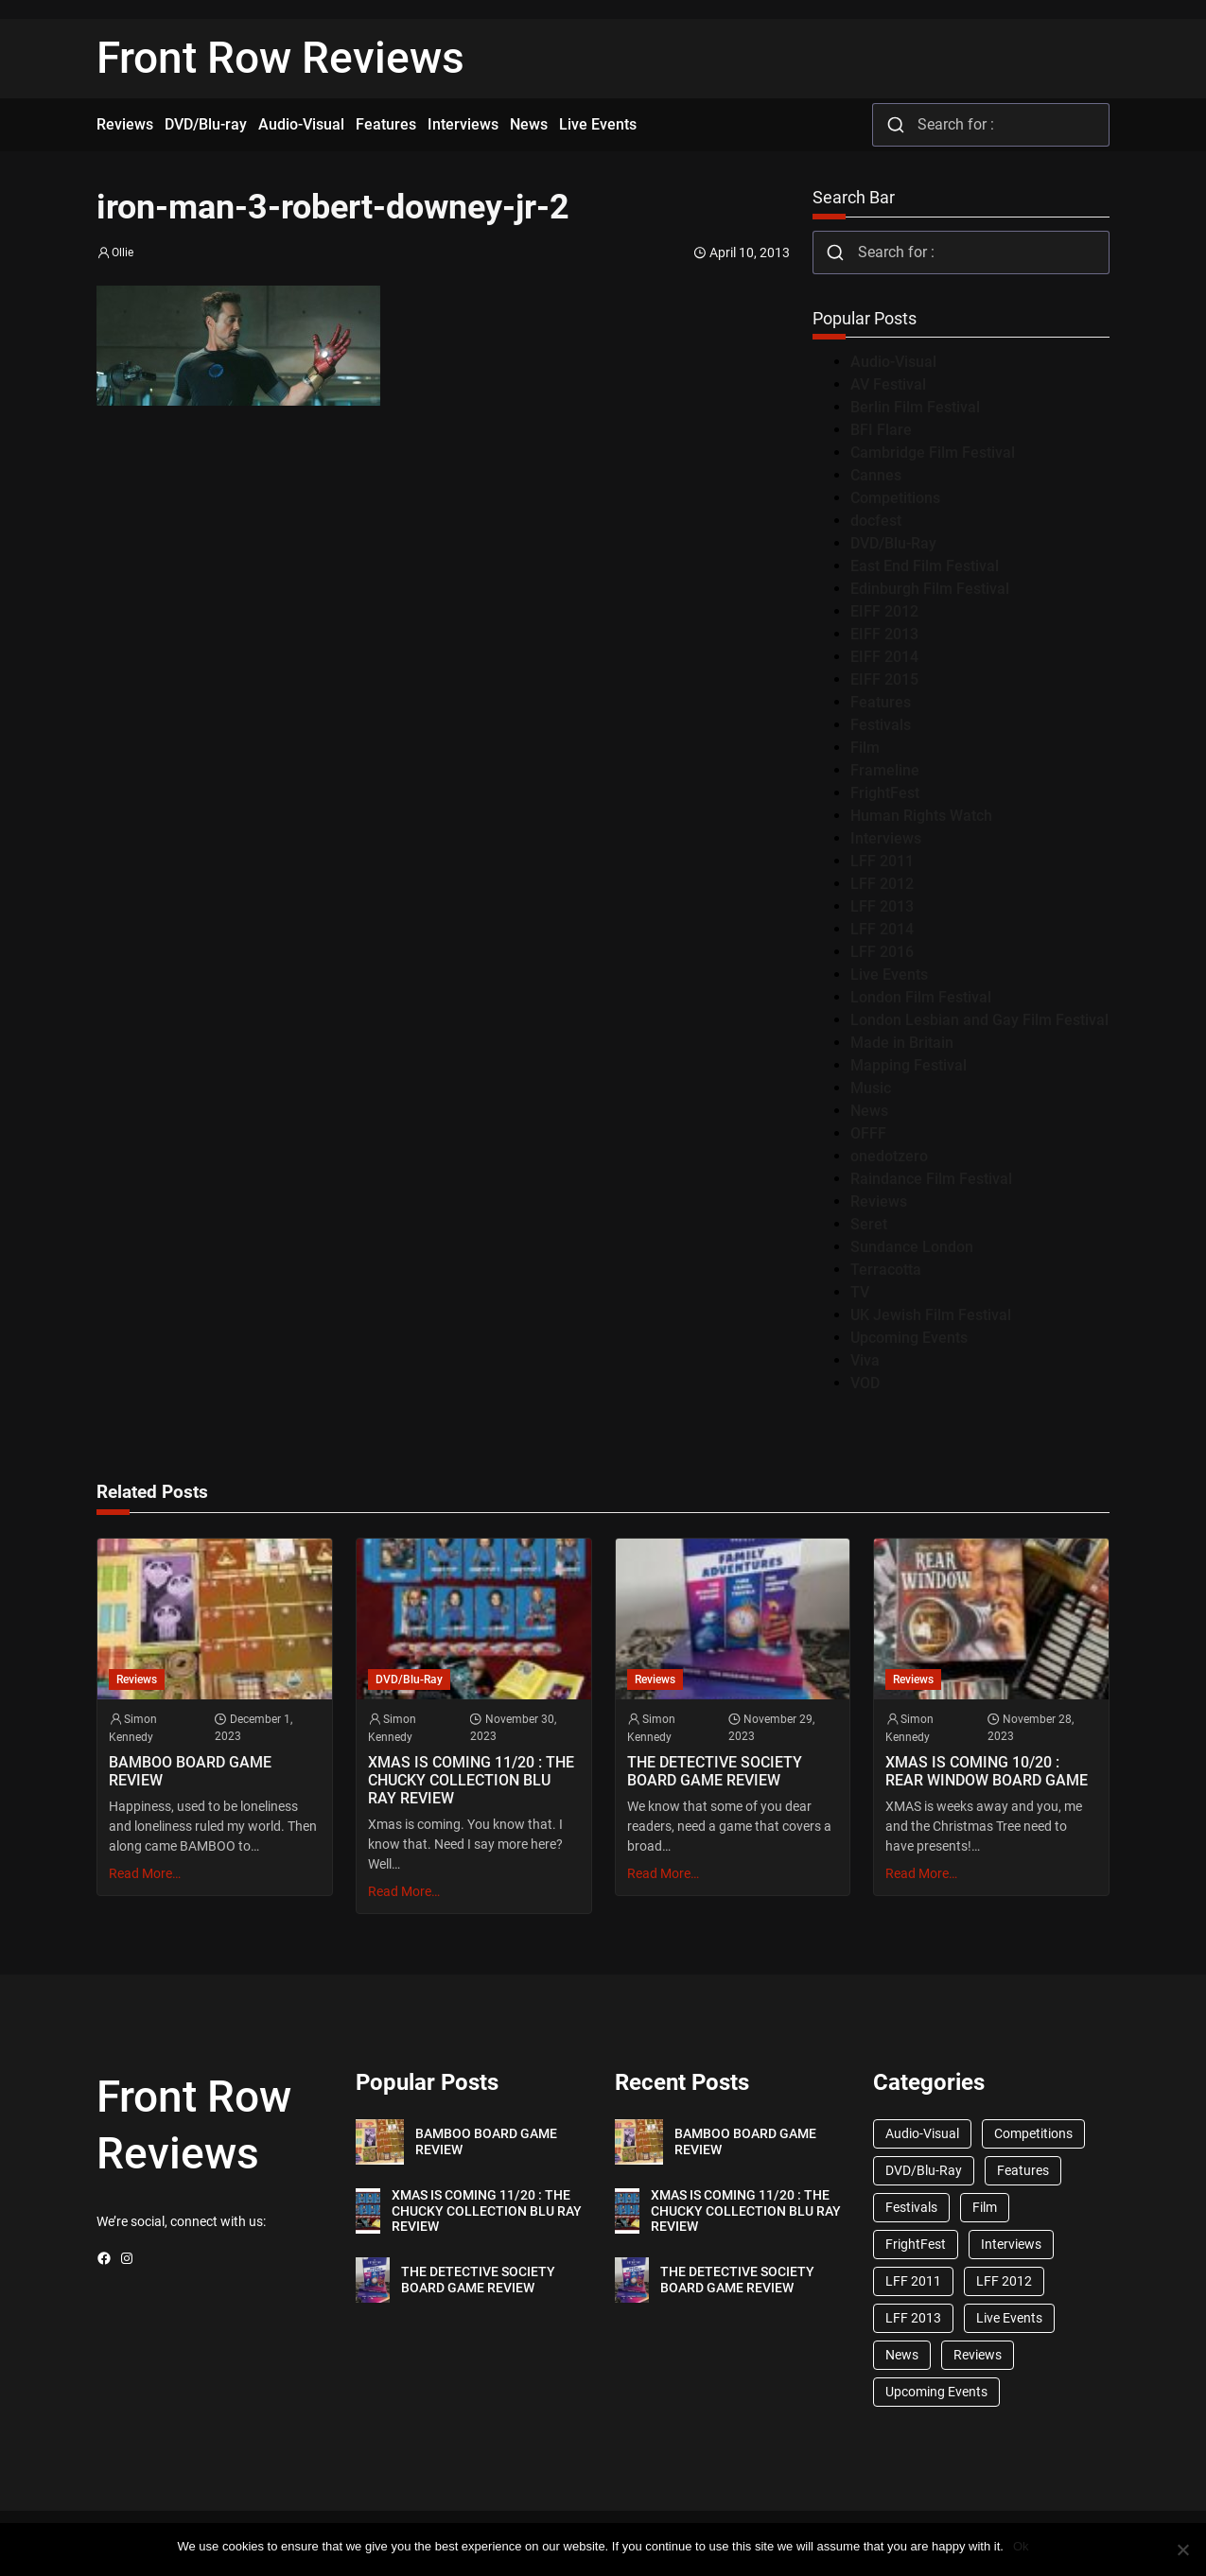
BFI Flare (881, 430)
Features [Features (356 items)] (1023, 2170)
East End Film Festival (924, 566)
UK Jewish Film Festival (930, 1315)
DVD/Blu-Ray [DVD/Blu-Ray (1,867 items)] (923, 2170)
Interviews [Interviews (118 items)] (1011, 2244)
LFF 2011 (882, 861)
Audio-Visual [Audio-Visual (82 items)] (922, 2133)
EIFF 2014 (884, 657)
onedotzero (889, 1156)
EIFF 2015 (884, 679)
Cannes (875, 475)
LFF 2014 (882, 929)
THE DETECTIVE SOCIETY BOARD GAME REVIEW (714, 1771)
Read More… (145, 1873)
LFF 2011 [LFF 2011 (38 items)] (913, 2281)
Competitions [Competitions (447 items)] (1033, 2133)
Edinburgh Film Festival (929, 589)
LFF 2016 (882, 952)
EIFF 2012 (884, 611)
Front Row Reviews (280, 57)
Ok (1021, 2546)
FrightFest (884, 793)
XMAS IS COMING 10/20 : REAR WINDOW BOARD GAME (986, 1771)
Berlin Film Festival (915, 407)
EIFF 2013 (884, 634)
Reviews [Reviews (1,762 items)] (977, 2354)
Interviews (885, 838)
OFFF (868, 1133)
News (869, 1111)
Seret (868, 1224)
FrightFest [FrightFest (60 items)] (915, 2244)
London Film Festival (920, 997)
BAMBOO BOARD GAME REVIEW (190, 1771)
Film (865, 748)
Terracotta (885, 1270)
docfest (875, 521)
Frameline (884, 770)
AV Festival (888, 384)
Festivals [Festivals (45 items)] (911, 2207)
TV (859, 1292)
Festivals (880, 725)
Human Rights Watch (921, 816)
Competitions (895, 498)
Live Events (889, 974)
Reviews (878, 1201)
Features (880, 702)
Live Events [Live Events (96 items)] (1009, 2317)
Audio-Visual (893, 362)
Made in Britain (901, 1043)
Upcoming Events (909, 1338)
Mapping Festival (908, 1065)
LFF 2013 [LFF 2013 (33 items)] (913, 2317)
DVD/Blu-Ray (893, 543)
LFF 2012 (882, 884)
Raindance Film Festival (931, 1179)
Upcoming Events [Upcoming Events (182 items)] (936, 2391)
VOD (865, 1383)
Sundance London (911, 1247)
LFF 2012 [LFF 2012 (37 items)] (1004, 2281)
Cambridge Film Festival (932, 452)
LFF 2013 (882, 906)
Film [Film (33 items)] (984, 2207)
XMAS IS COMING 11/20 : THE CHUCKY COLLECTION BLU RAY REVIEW (471, 1780)
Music (870, 1088)
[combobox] (991, 125)
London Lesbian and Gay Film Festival (979, 1020)
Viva (865, 1360)
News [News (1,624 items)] (901, 2354)
